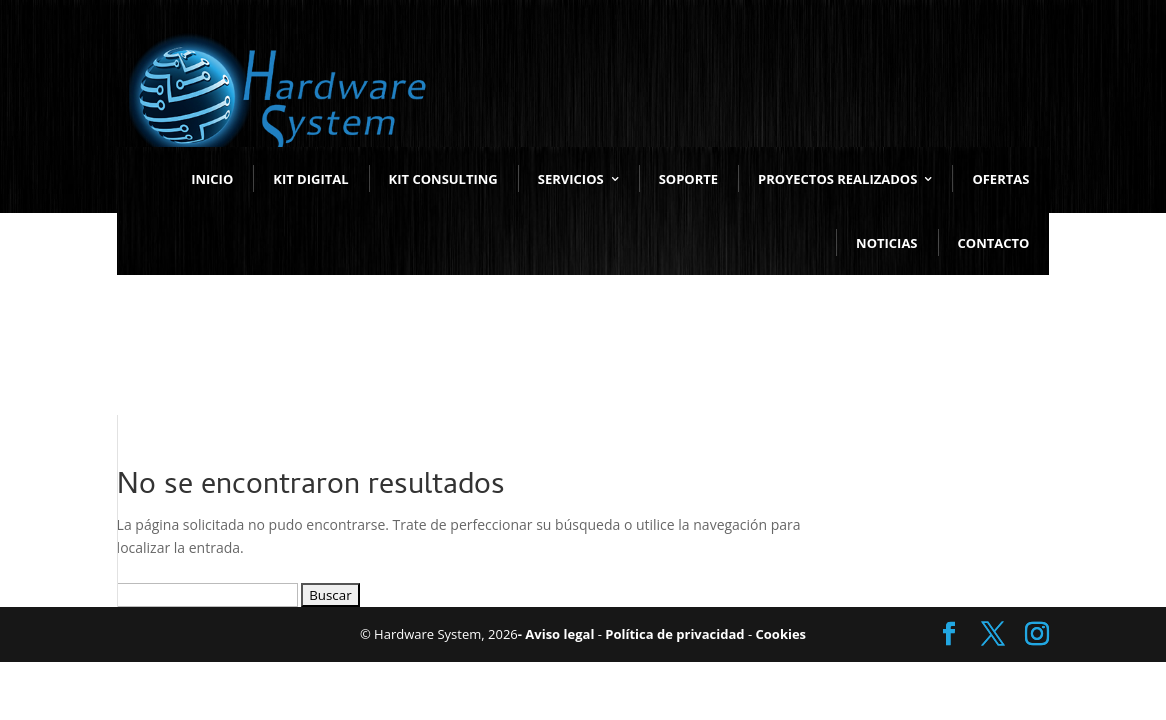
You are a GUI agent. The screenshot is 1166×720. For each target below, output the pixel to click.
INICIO (212, 179)
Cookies (779, 634)
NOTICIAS (886, 243)
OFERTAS (1000, 179)
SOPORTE (688, 179)
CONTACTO (994, 243)
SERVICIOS (571, 179)
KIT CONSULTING (443, 179)
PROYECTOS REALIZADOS (837, 179)
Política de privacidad (673, 634)
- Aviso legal (556, 634)
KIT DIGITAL (310, 179)
